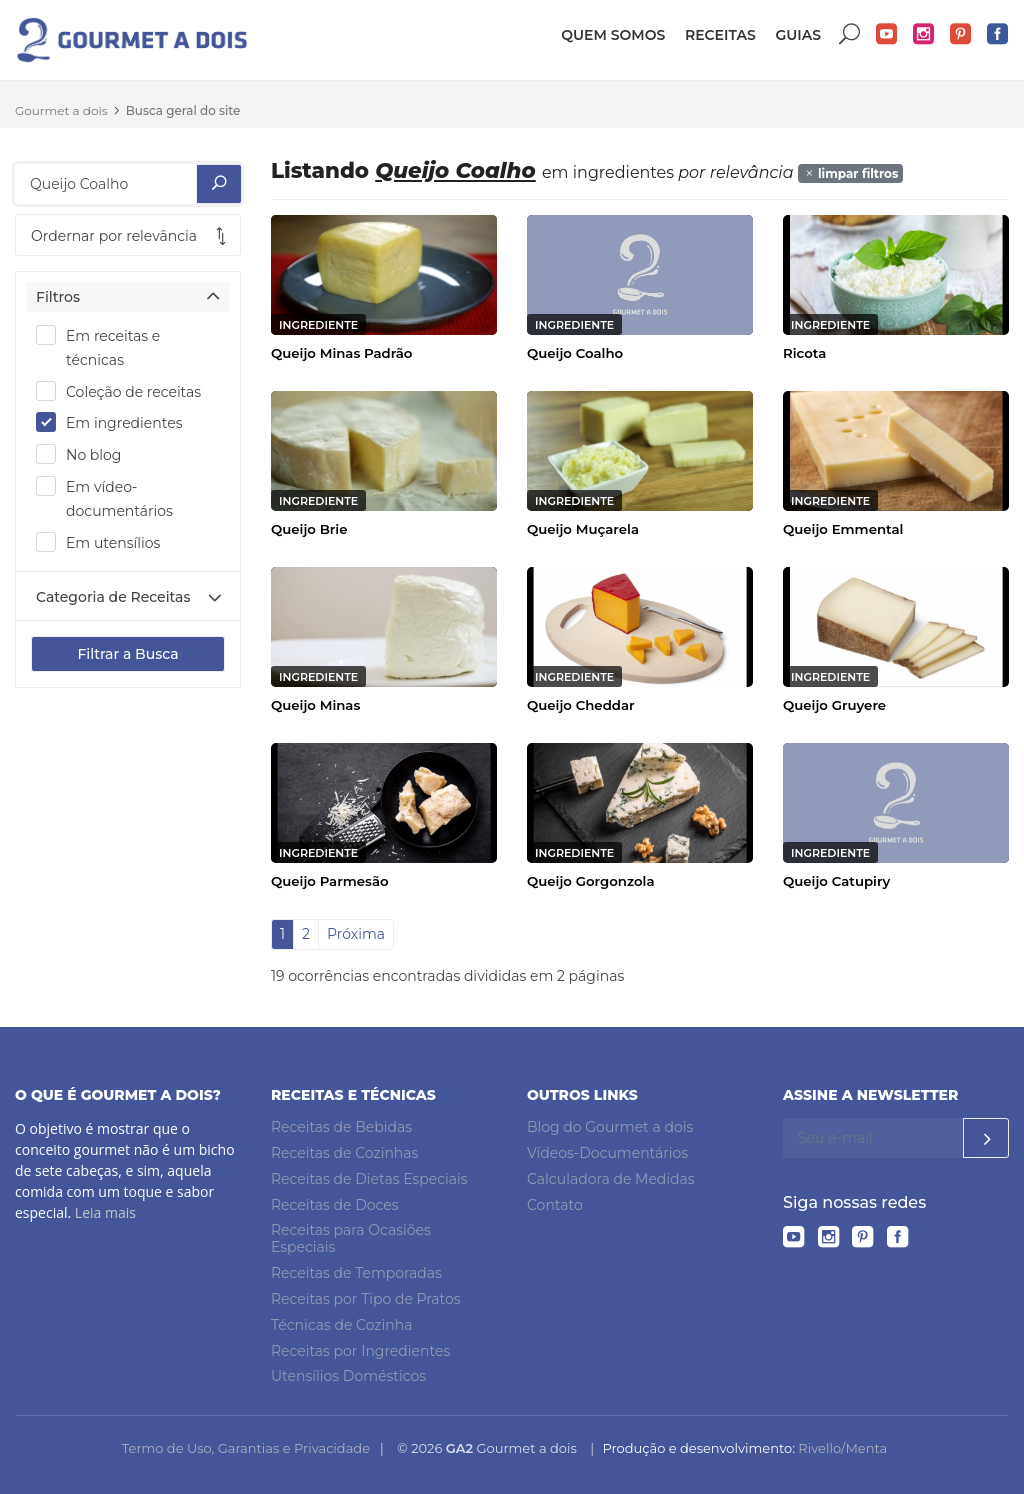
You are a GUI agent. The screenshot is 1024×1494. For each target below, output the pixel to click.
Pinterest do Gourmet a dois (961, 34)
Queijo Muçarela (583, 529)
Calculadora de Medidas (611, 1179)
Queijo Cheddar (581, 705)
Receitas (720, 35)
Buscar (850, 34)
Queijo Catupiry (836, 881)
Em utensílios (104, 542)
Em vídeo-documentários (111, 498)
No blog (85, 454)
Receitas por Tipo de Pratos (366, 1299)
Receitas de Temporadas (356, 1273)
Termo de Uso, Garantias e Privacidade (246, 1448)
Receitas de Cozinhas (344, 1153)
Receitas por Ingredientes (360, 1351)
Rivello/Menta (842, 1448)
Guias (798, 35)
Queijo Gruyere (834, 705)
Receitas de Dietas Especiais (369, 1179)
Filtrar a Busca (127, 654)
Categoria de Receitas (113, 597)
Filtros (58, 297)
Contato (555, 1205)
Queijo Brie (309, 529)
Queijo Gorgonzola (591, 881)
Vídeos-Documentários (607, 1153)
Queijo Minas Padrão (341, 353)
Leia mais (105, 1212)
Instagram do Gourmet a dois (924, 34)
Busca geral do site (183, 110)
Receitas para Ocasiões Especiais (351, 1239)
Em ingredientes (116, 422)
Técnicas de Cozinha (341, 1325)
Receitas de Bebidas (341, 1127)
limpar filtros (851, 173)
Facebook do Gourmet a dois (998, 34)
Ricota (804, 353)
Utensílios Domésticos (348, 1376)
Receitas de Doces (335, 1205)
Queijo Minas (315, 705)
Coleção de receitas (125, 391)
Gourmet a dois (61, 110)
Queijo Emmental (843, 529)
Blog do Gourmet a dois (610, 1127)
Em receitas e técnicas (98, 347)
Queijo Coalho (575, 353)
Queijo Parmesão (330, 881)
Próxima (356, 934)
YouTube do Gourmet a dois (887, 34)
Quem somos (613, 35)
